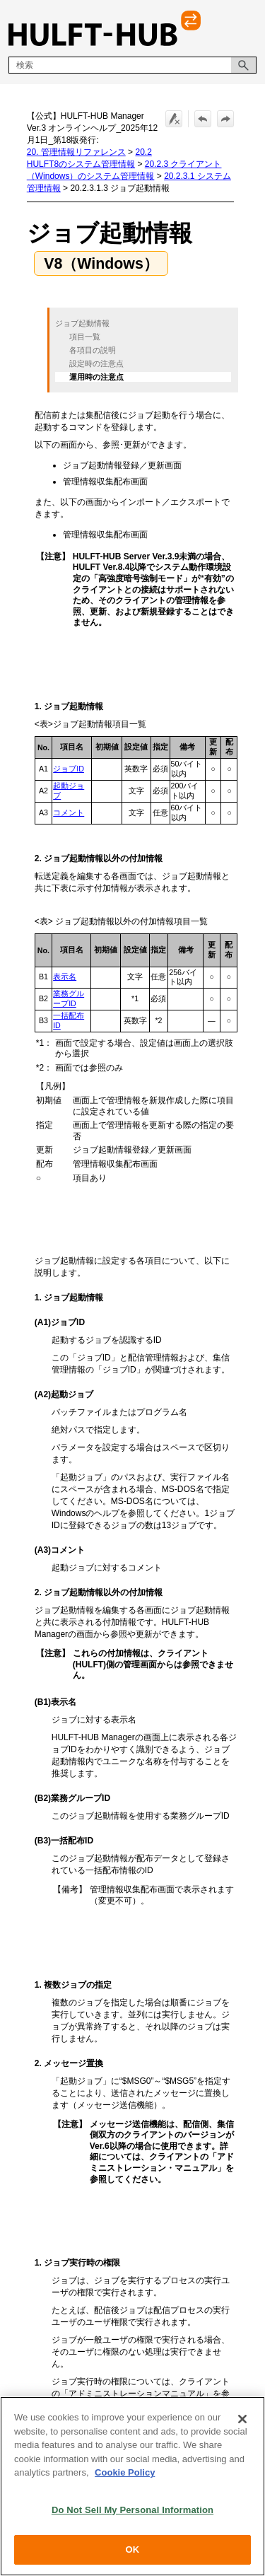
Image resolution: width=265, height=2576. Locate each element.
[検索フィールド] (132, 65)
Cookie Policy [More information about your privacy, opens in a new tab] (125, 2472)
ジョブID (68, 768)
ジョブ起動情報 (82, 323)
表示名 (64, 976)
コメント (68, 812)
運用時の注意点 (96, 378)
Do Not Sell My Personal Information (132, 2510)
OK (133, 2549)
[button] (244, 65)
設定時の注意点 (96, 364)
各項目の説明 (92, 351)
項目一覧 (84, 337)
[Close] (242, 2419)
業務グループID (68, 998)
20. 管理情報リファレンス (76, 152)
